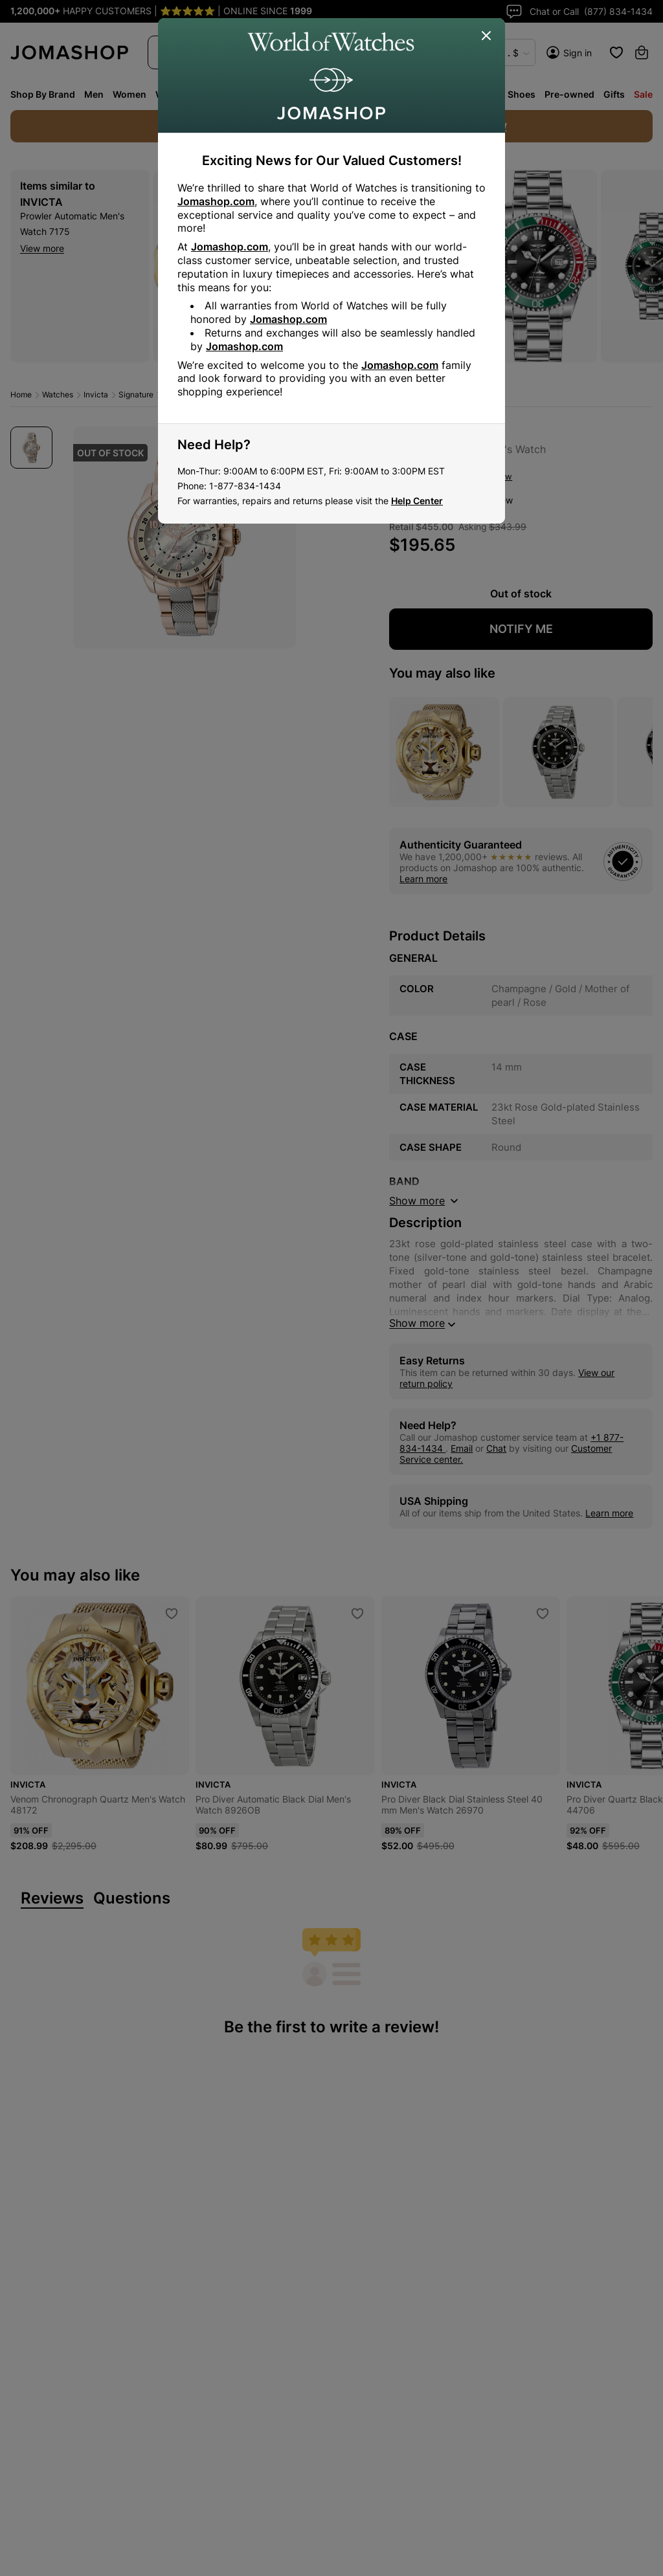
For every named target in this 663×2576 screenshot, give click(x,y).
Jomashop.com (215, 201)
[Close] (486, 36)
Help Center (417, 500)
